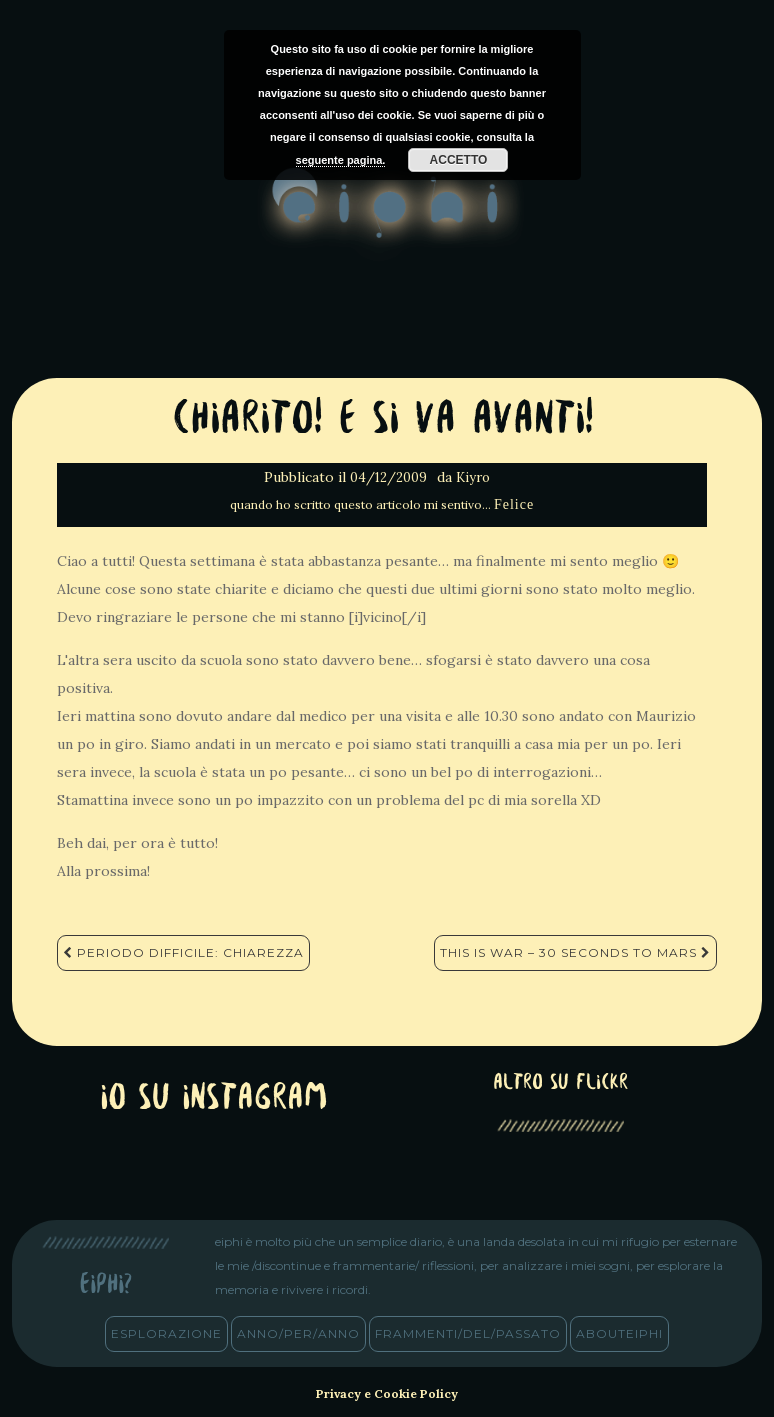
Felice (514, 504)
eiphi (387, 219)
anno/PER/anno (298, 1333)
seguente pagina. (341, 160)
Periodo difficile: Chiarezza (183, 952)
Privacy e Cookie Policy (387, 1393)
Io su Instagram (214, 1099)
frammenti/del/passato (468, 1333)
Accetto (459, 160)
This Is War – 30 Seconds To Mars (575, 952)
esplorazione (166, 1333)
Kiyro (473, 477)
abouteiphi (619, 1333)
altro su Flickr (560, 1083)
